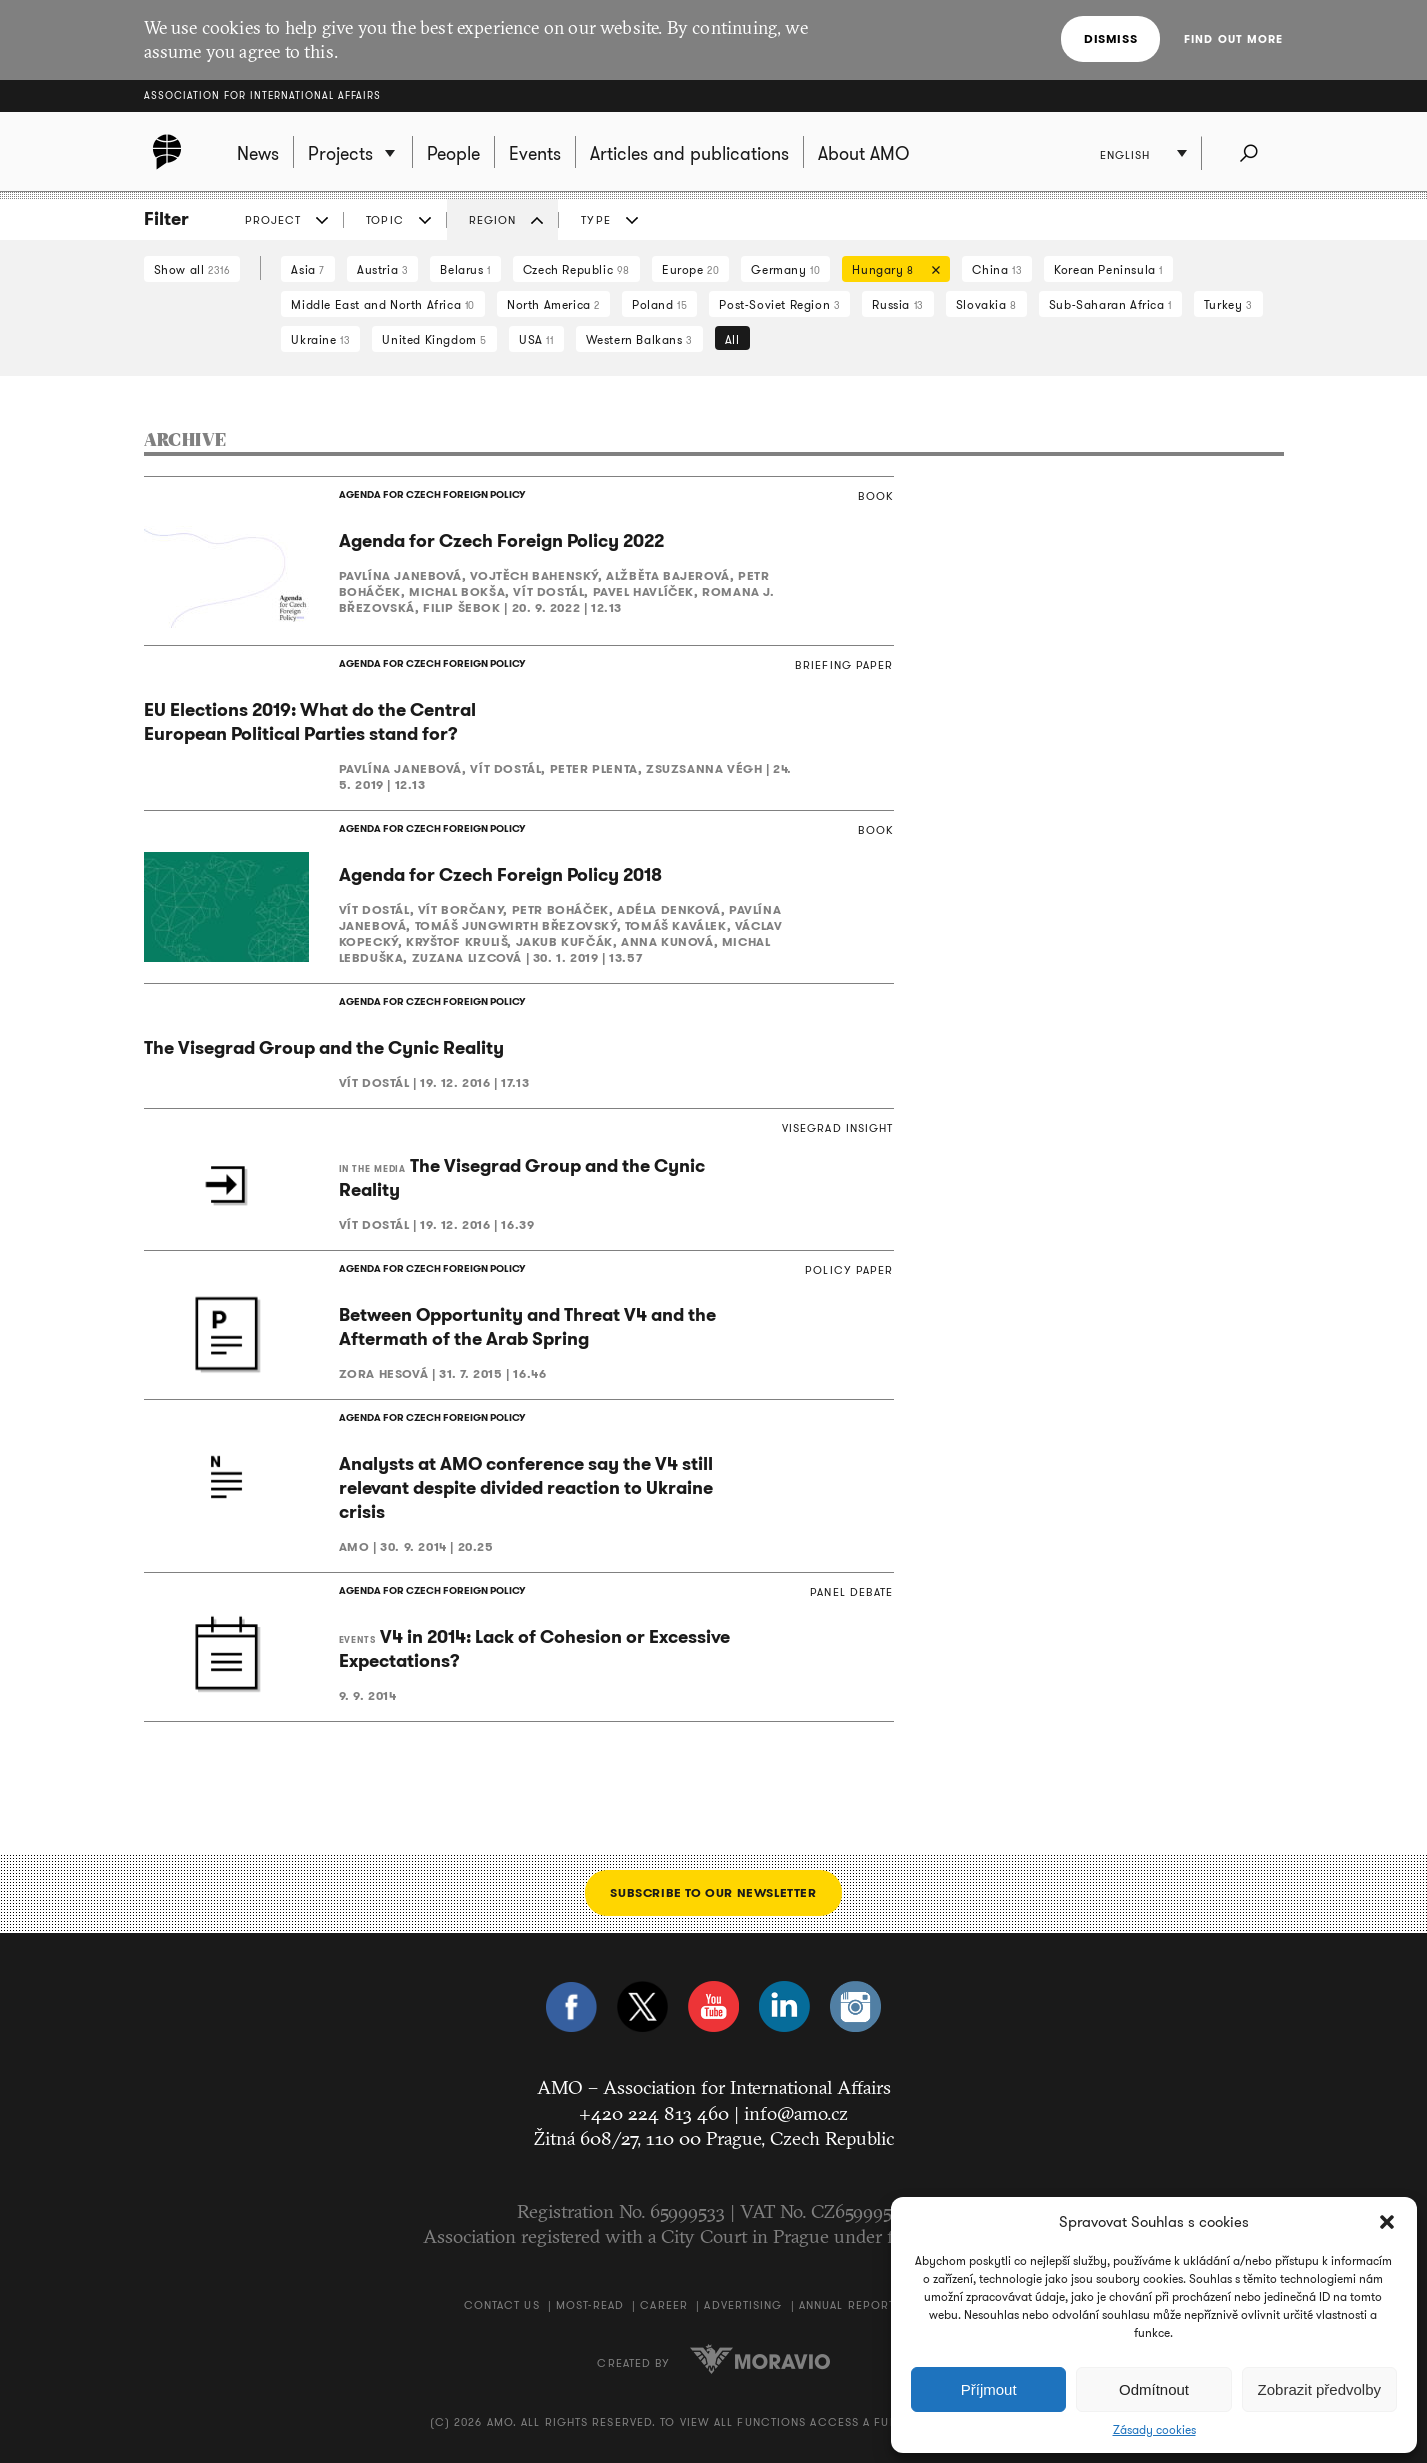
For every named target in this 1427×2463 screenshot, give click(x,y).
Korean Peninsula (1108, 269)
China (997, 269)
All (732, 339)
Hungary (891, 271)
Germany (785, 269)
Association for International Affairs (262, 95)
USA (536, 339)
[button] (1387, 2222)
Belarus (465, 269)
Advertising (743, 2305)
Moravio (760, 2359)
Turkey (1228, 304)
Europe (690, 269)
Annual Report (847, 2305)
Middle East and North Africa (383, 304)
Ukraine (320, 339)
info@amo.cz (796, 2113)
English (1125, 155)
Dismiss (1110, 38)
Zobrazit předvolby (1319, 2389)
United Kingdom (434, 339)
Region (493, 220)
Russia (897, 304)
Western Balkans (639, 339)
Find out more (1233, 39)
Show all (192, 269)
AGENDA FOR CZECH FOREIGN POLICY (432, 494)
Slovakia (986, 304)
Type (595, 220)
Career (664, 2305)
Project (273, 220)
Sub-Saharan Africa (1110, 304)
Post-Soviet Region (779, 304)
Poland (659, 304)
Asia (308, 269)
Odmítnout (1154, 2389)
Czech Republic (576, 269)
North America (553, 304)
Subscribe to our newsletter (713, 1892)
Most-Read (590, 2305)
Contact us (502, 2305)
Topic (385, 220)
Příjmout (989, 2389)
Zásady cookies (1154, 2430)
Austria (382, 269)
